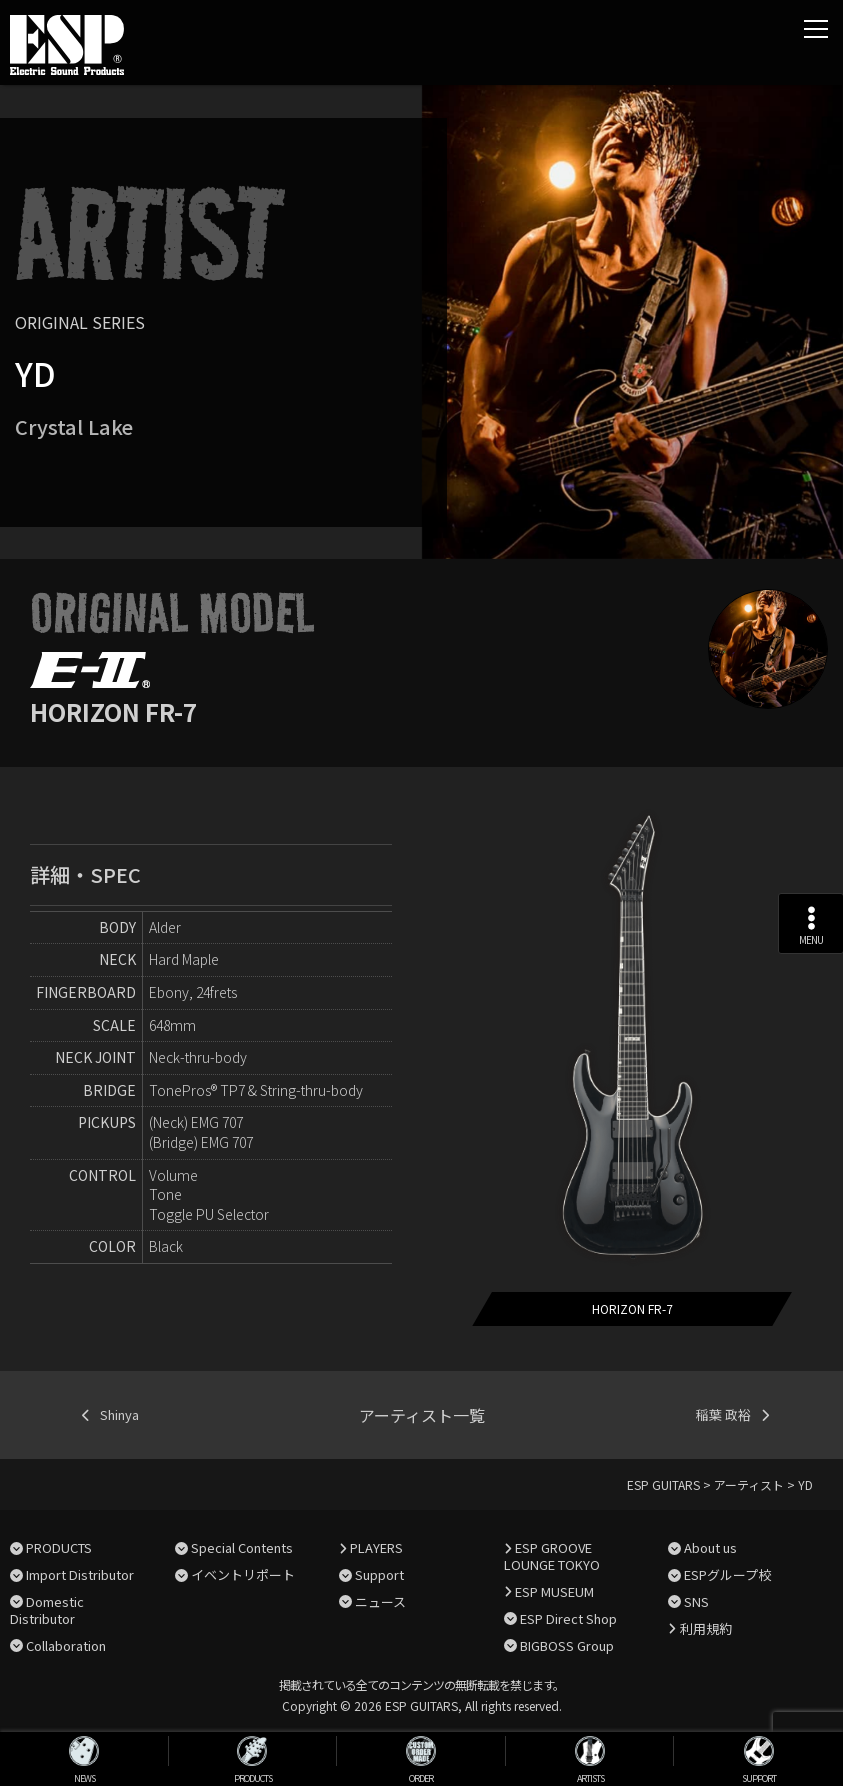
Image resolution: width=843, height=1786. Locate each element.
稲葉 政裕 (723, 1414)
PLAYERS (376, 1547)
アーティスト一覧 (422, 1415)
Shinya (119, 1414)
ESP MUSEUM (554, 1591)
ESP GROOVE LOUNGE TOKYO (552, 1556)
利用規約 (706, 1628)
